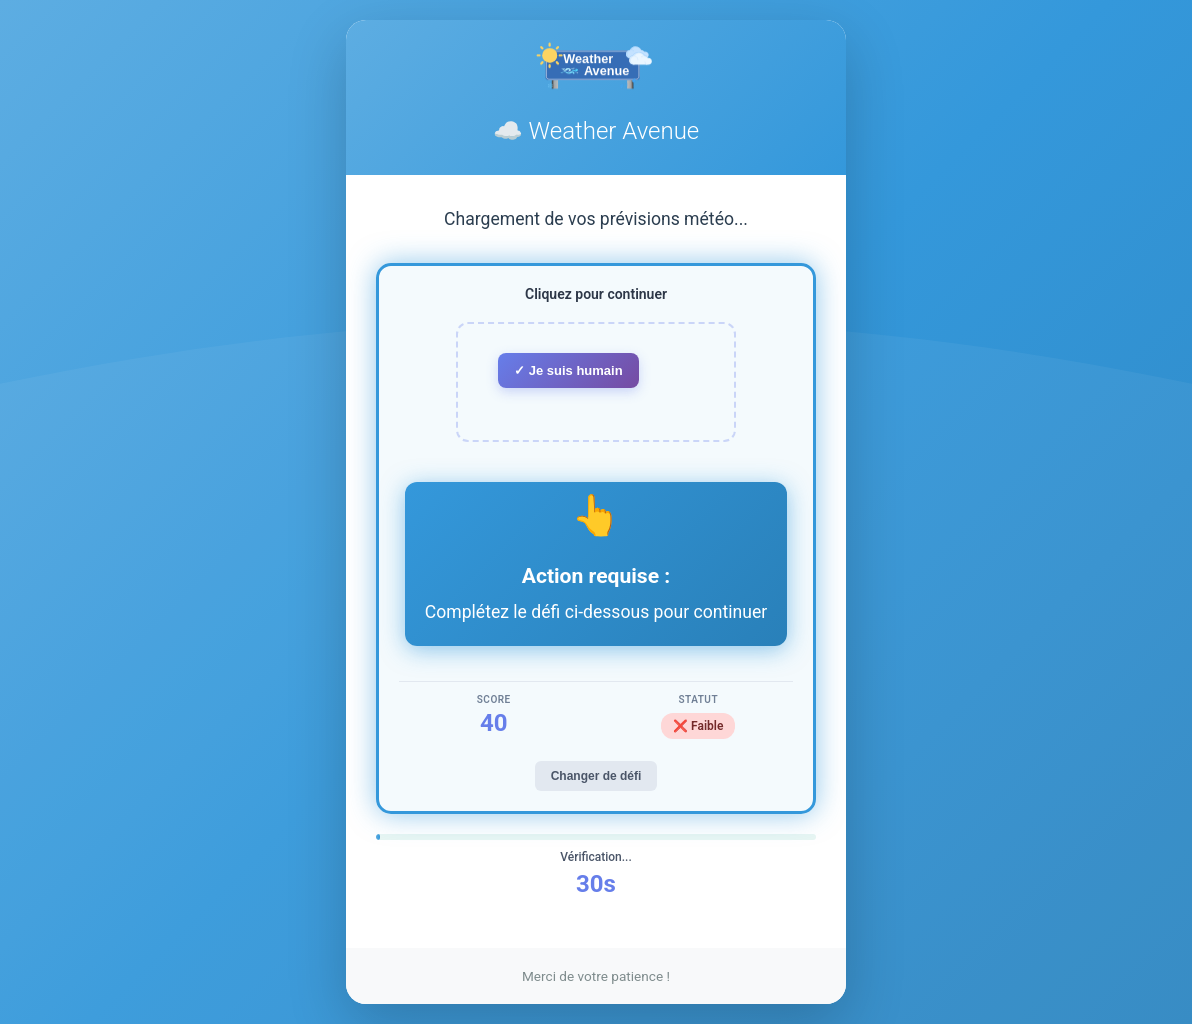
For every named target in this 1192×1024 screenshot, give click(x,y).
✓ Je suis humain (568, 370)
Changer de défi (596, 776)
